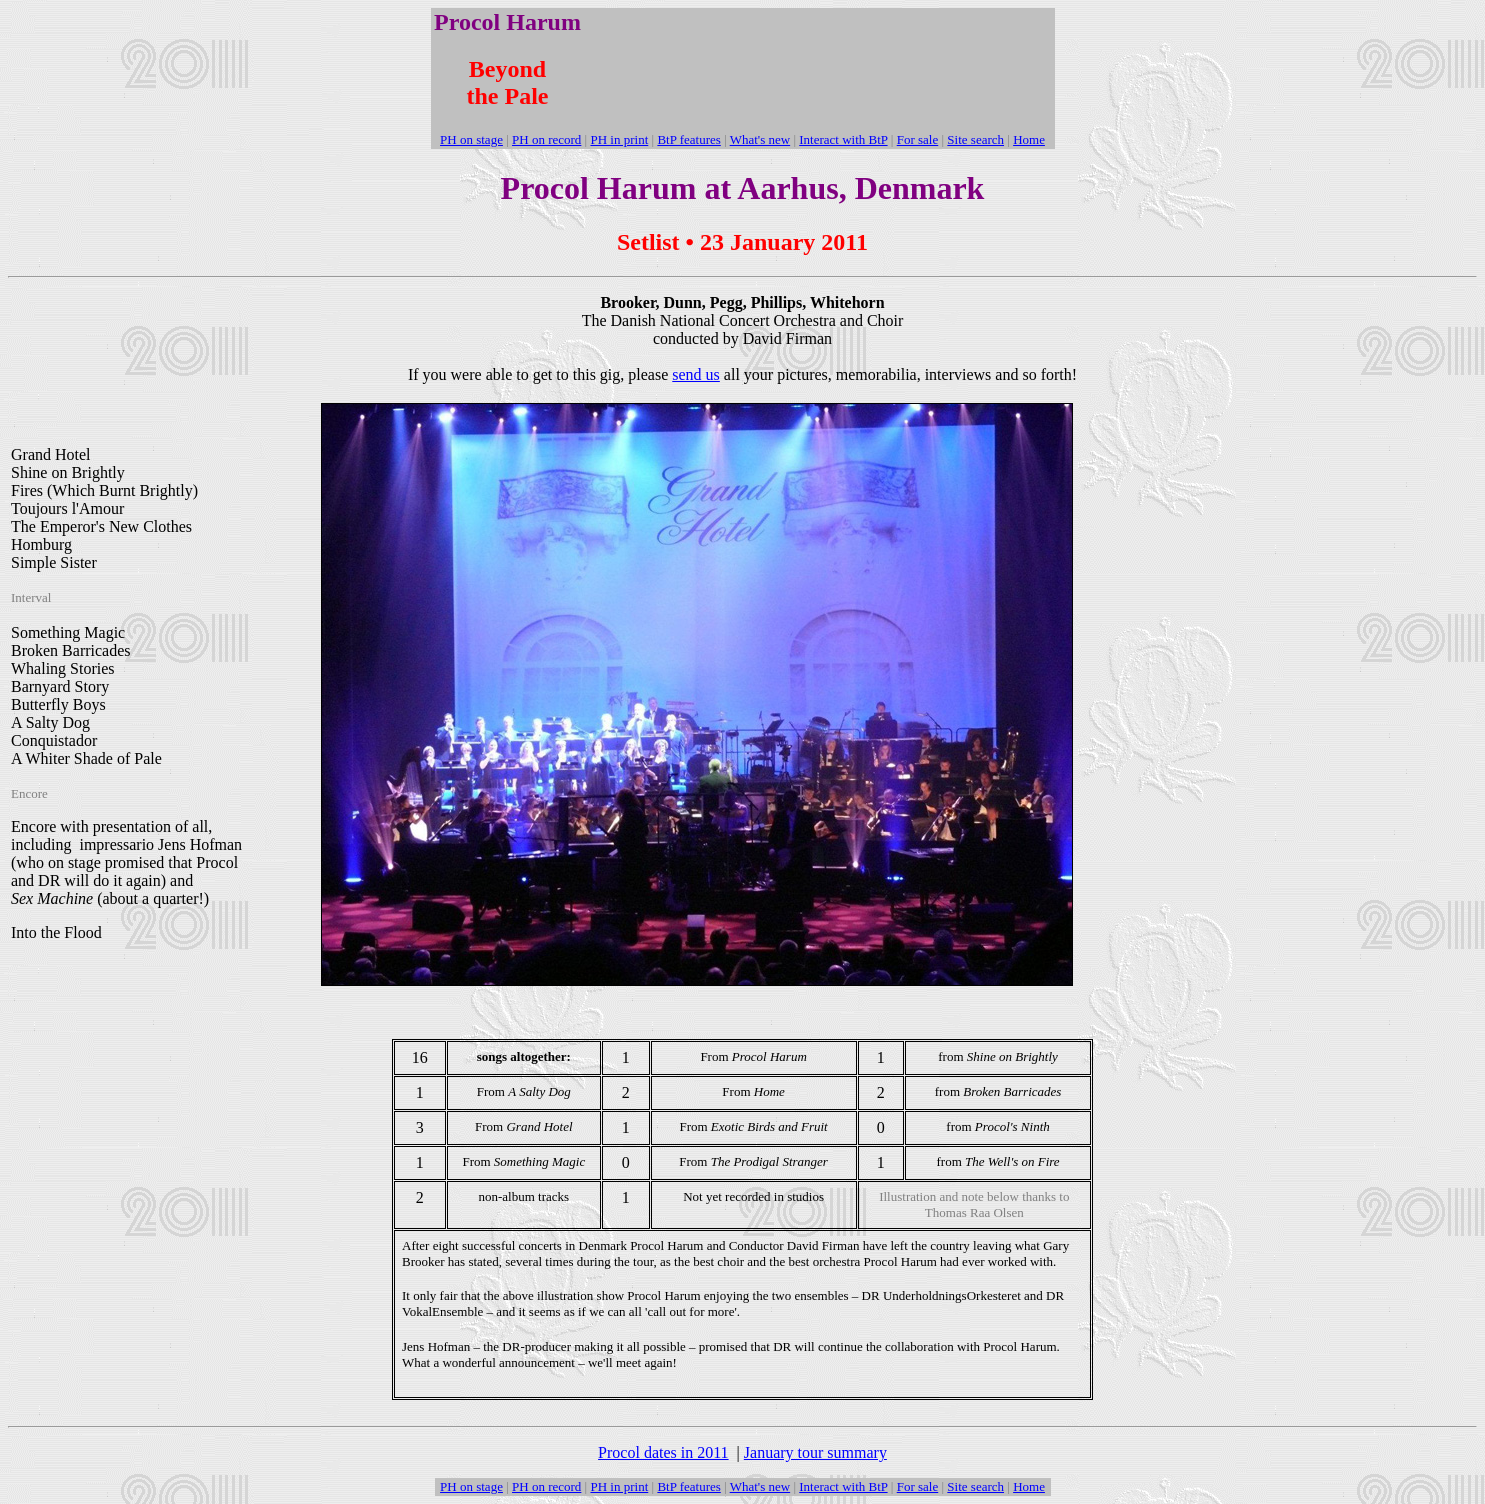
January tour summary (815, 1452)
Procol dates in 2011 (663, 1452)
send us (696, 374)
